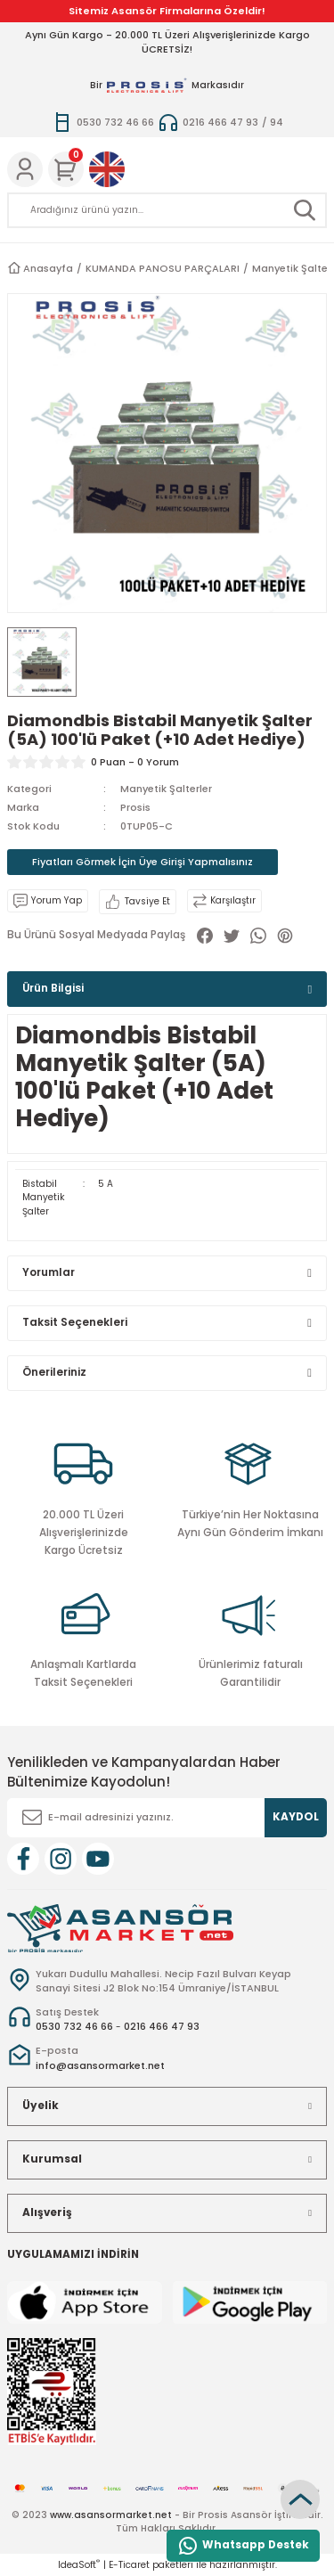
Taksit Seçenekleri (74, 1322)
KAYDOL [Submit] (296, 1817)
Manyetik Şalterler (166, 788)
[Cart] (66, 169)
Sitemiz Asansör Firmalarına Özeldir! (167, 11)
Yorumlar (48, 1272)
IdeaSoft (79, 2565)
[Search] (167, 210)
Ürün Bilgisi (53, 988)
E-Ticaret (129, 2565)
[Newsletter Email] (167, 1817)
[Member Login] (25, 169)
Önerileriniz (54, 1372)
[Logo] (120, 1927)
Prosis (135, 807)
